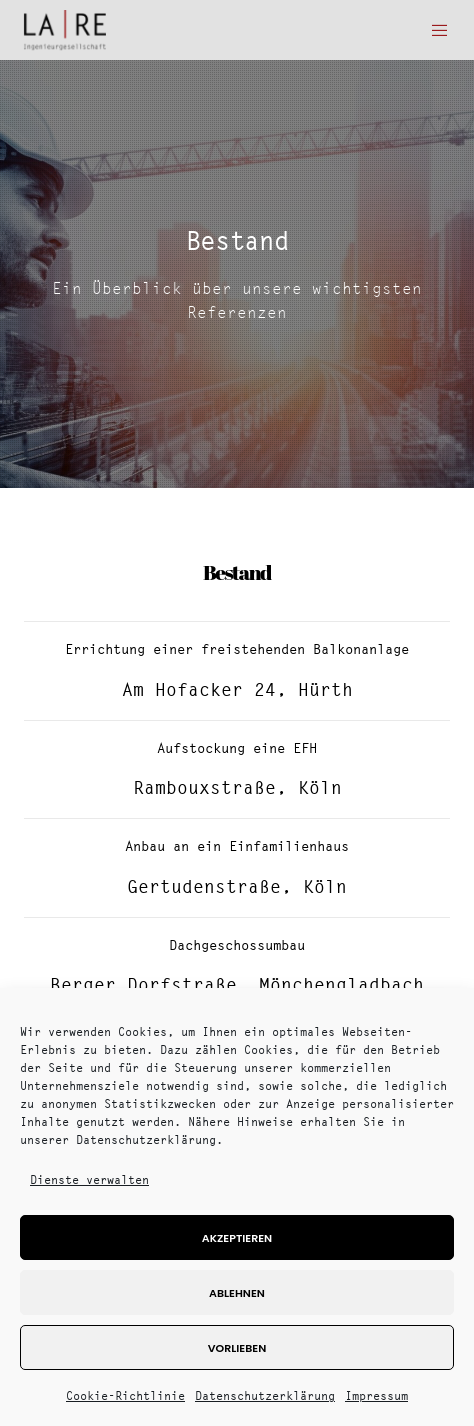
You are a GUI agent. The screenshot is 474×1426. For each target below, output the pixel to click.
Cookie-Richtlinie (125, 1395)
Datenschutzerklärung (265, 1395)
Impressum (376, 1395)
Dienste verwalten (89, 1179)
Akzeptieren (237, 1238)
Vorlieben (237, 1348)
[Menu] (434, 30)
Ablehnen (237, 1293)
